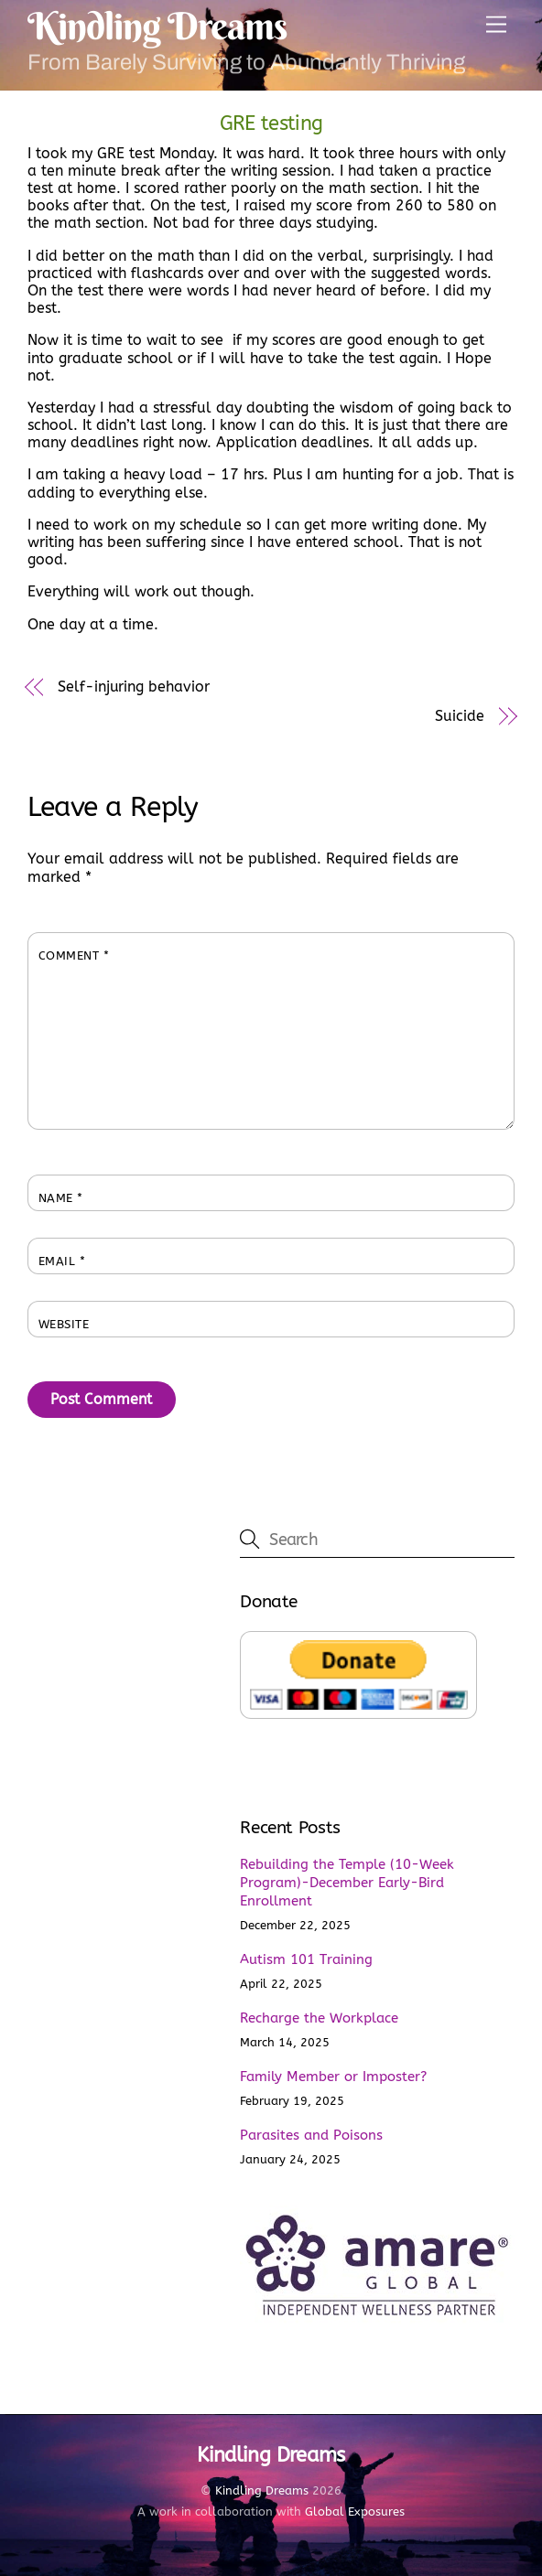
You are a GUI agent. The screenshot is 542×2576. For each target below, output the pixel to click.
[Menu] (496, 25)
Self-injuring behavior (133, 686)
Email (62, 1261)
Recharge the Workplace (319, 2018)
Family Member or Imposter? (333, 2076)
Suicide (459, 715)
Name (60, 1198)
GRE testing (271, 123)
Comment (74, 955)
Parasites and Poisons (311, 2135)
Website (64, 1324)
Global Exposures (355, 2511)
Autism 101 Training (306, 1959)
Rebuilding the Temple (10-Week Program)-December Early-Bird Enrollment (347, 1882)
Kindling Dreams (262, 2490)
